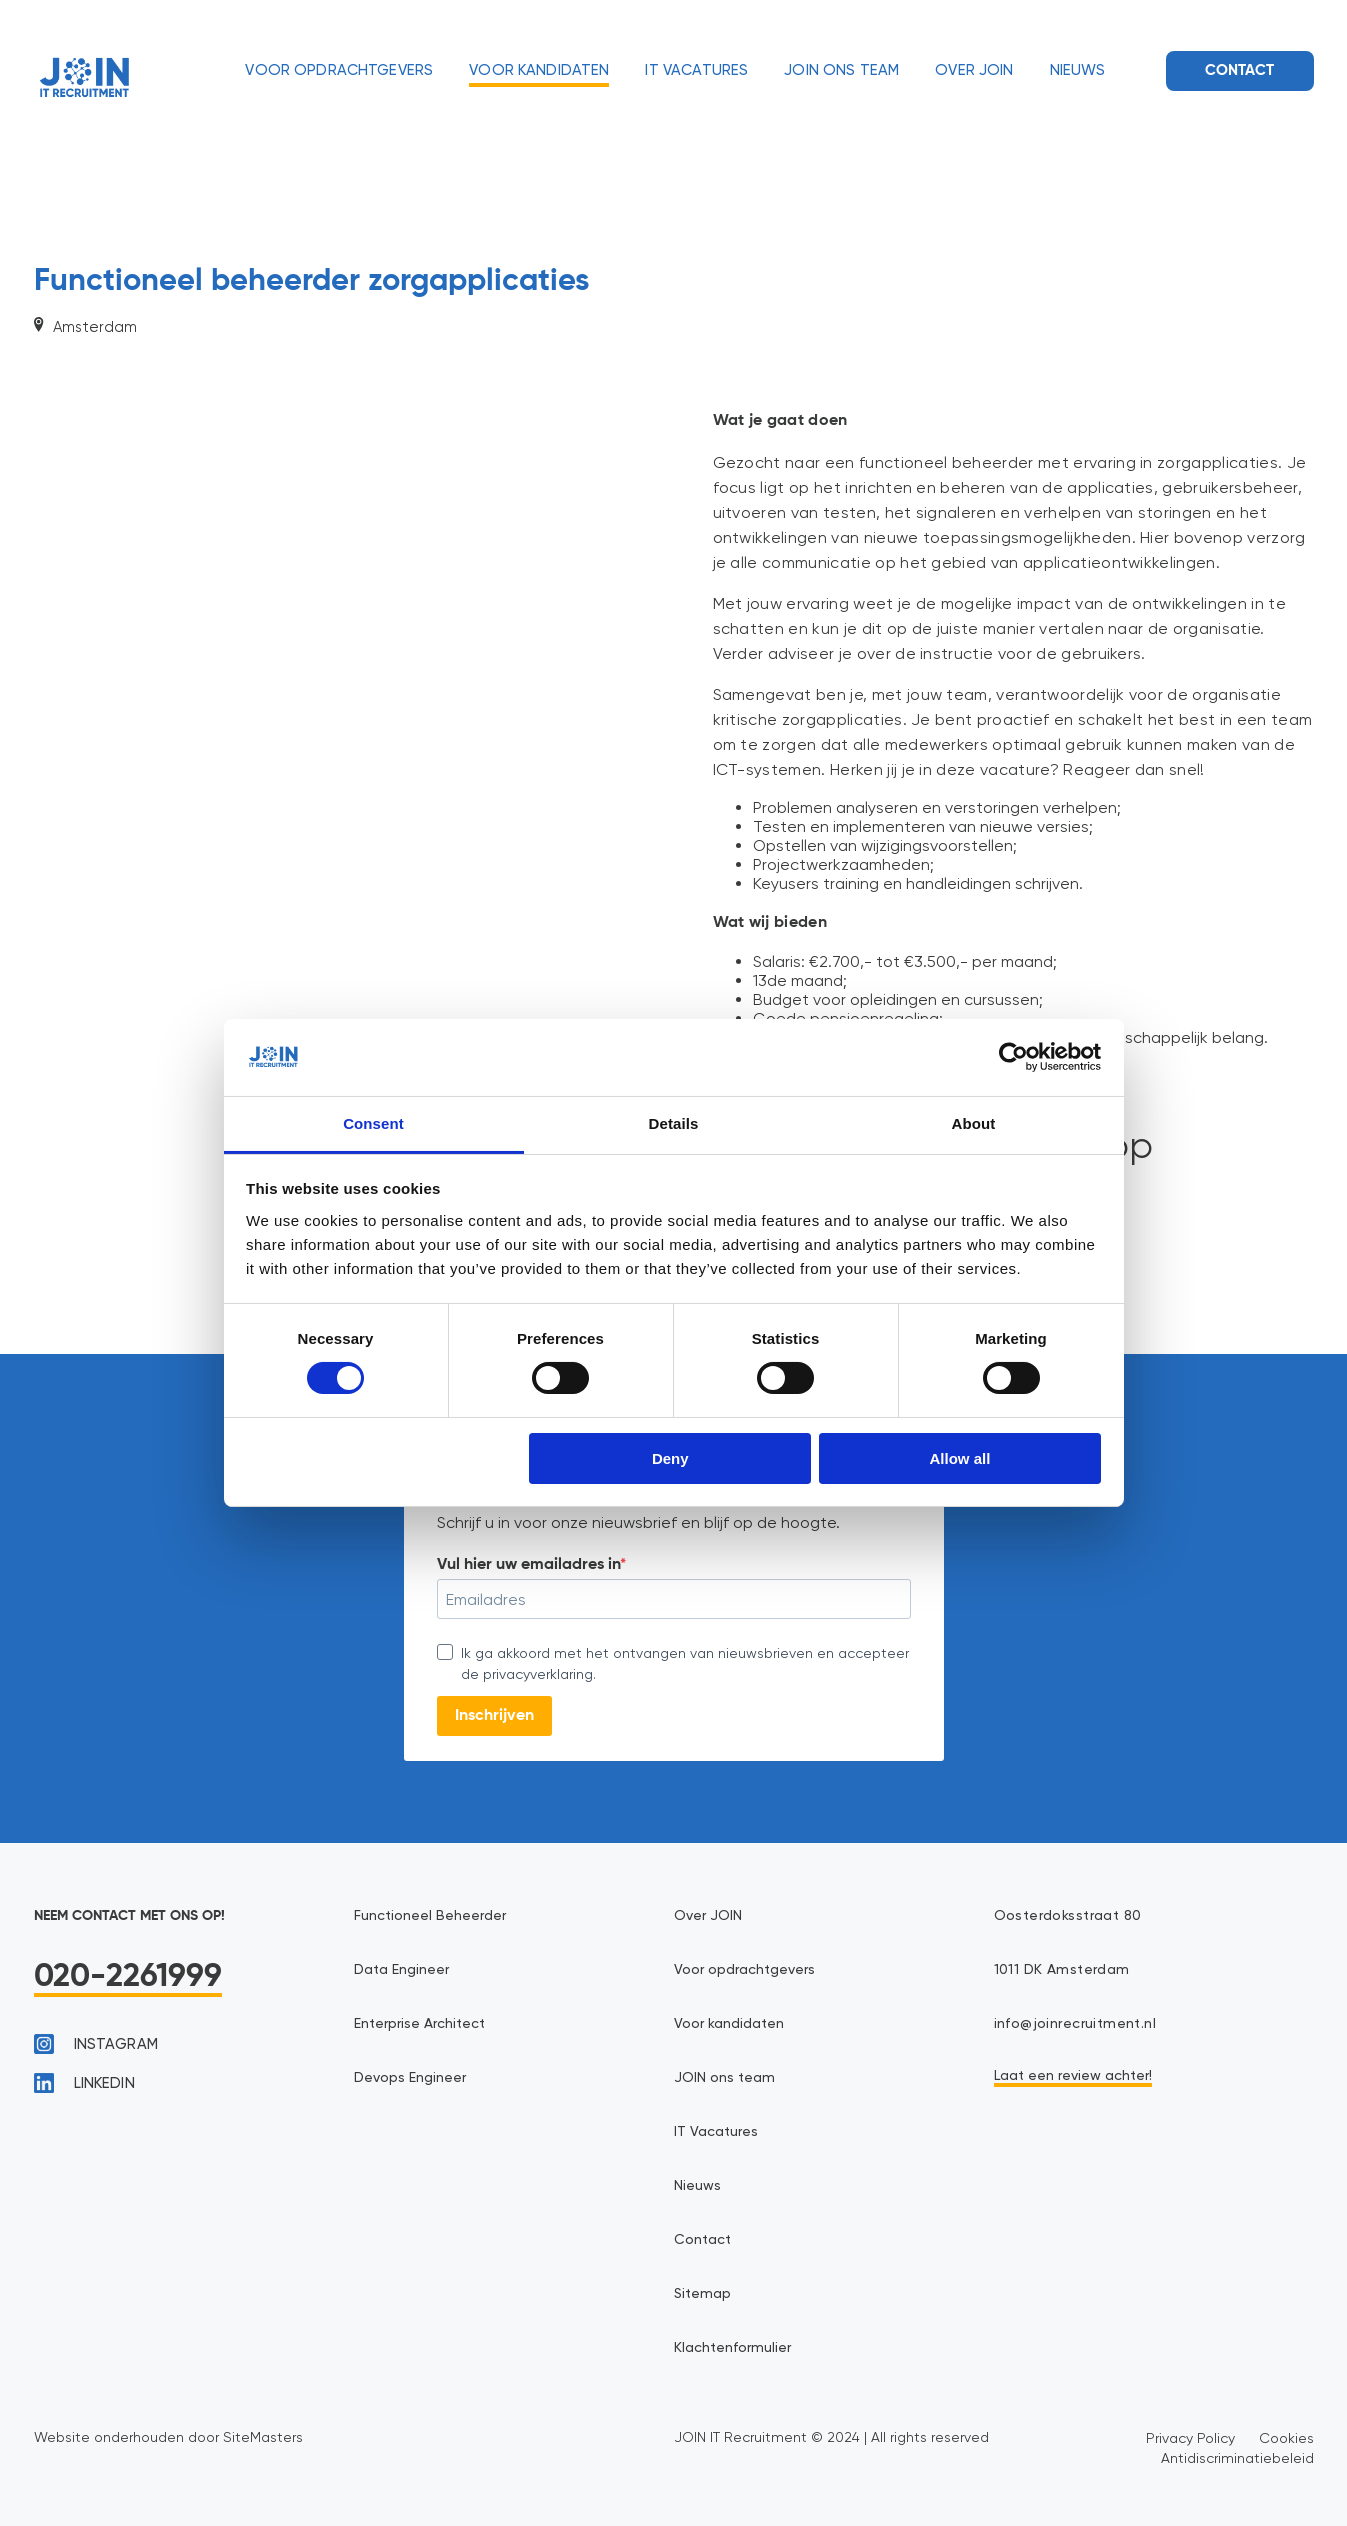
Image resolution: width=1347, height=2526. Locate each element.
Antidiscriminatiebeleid (1237, 2458)
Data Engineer (401, 1970)
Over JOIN (974, 70)
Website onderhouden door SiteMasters (168, 2437)
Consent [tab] (373, 1123)
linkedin (84, 2083)
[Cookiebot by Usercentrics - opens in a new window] (1013, 1057)
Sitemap (702, 2294)
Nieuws (1078, 70)
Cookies (1286, 2438)
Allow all (960, 1458)
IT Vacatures (696, 70)
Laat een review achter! (1073, 2076)
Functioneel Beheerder (430, 1916)
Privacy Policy (1190, 2438)
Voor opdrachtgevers (339, 70)
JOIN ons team (841, 70)
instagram (96, 2044)
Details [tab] (674, 1123)
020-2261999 (128, 1977)
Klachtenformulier (732, 2348)
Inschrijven (494, 1716)
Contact (1239, 70)
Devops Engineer (410, 2078)
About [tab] (974, 1123)
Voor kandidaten (539, 70)
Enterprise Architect (419, 2024)
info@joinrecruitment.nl (1075, 2024)
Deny (670, 1458)
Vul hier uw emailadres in (528, 1565)
